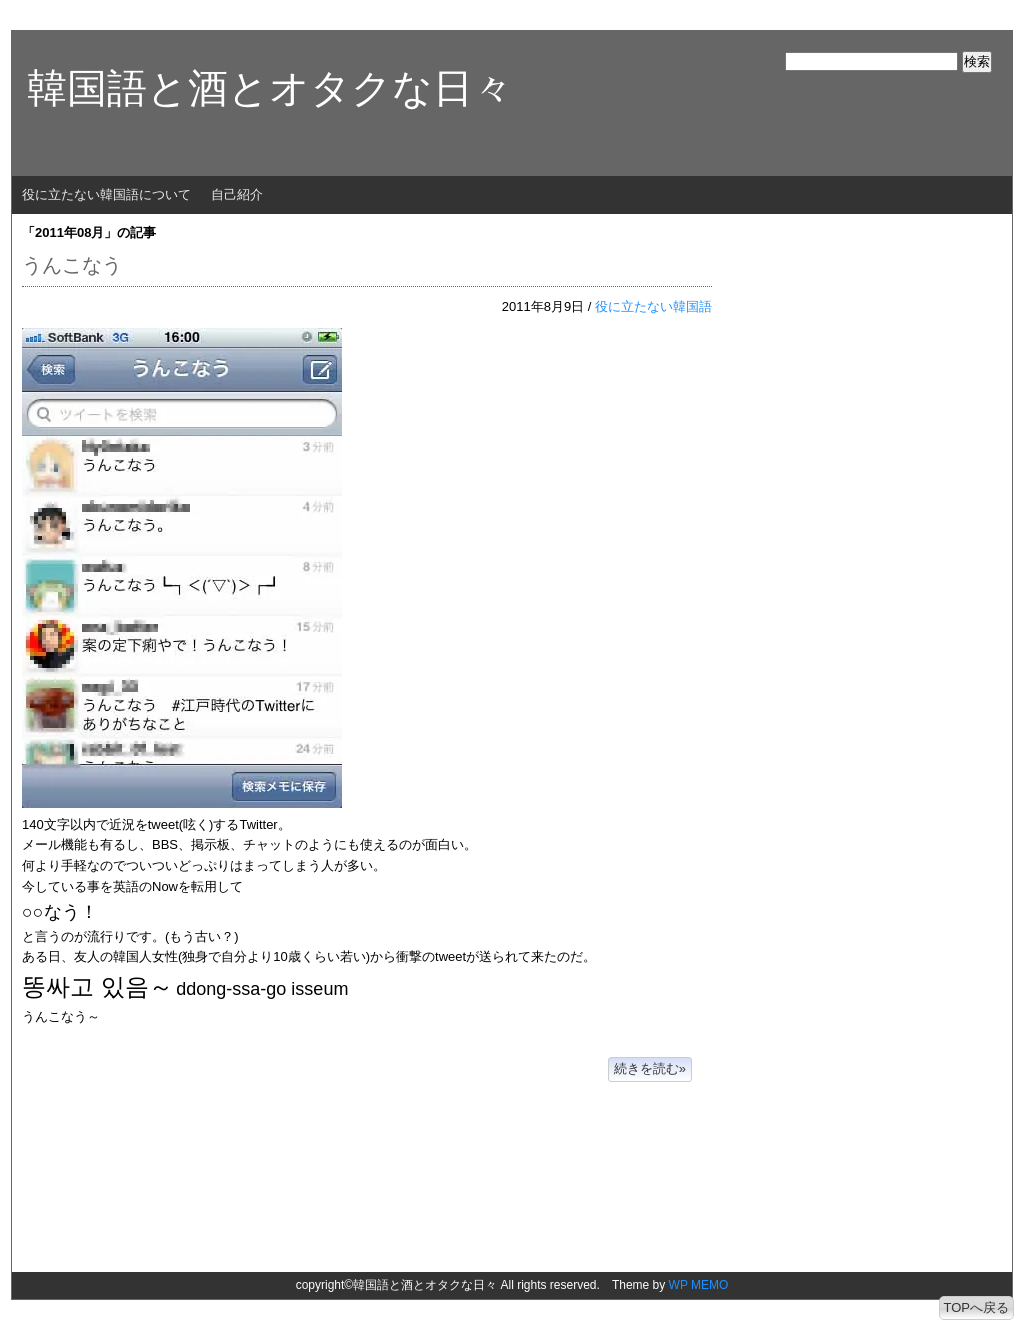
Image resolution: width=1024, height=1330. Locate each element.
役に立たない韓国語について (106, 194)
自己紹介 (237, 194)
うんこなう (72, 265)
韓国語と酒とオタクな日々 (270, 88)
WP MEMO (699, 1285)
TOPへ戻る (977, 1307)
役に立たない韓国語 (653, 306)
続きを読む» (650, 1068)
